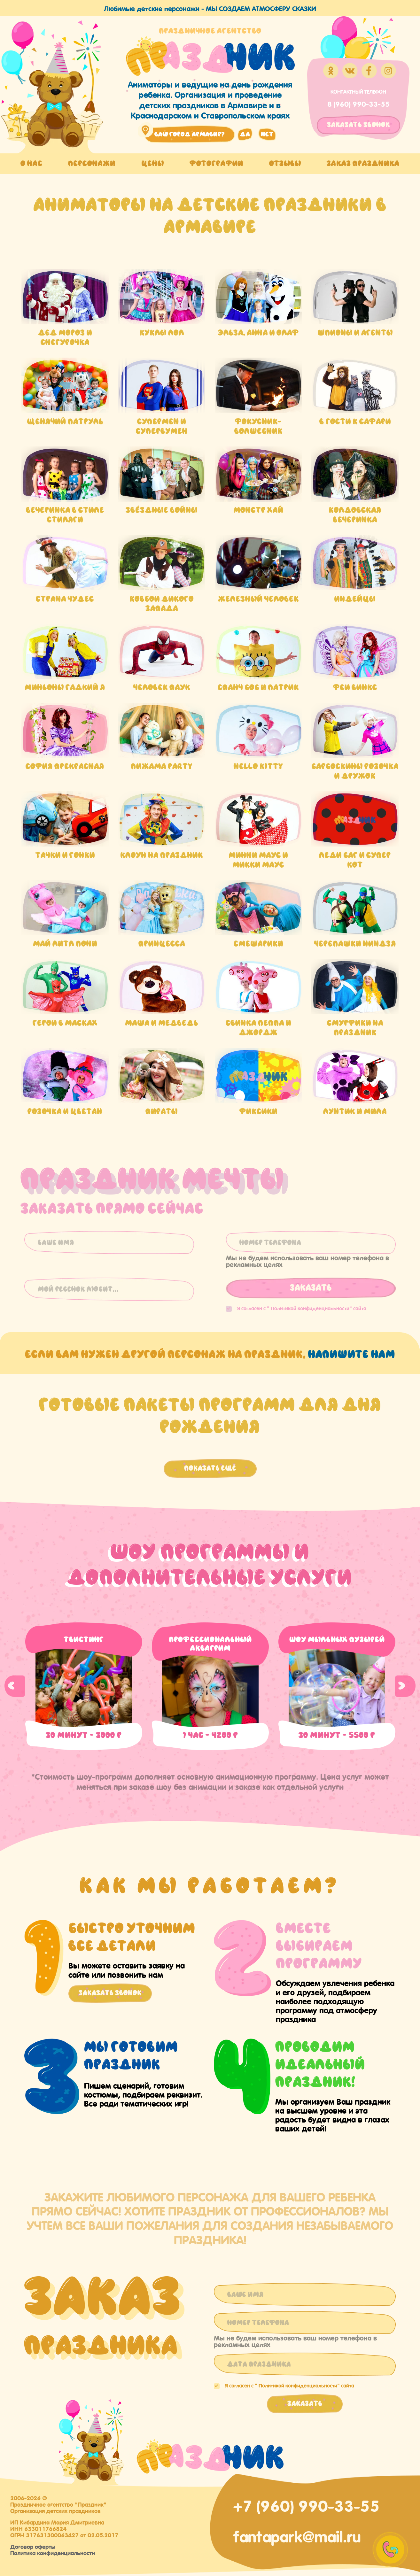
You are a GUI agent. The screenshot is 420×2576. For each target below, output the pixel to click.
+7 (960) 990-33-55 (306, 2504)
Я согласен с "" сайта (296, 1307)
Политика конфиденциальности (52, 2552)
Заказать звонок (110, 1993)
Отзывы (285, 163)
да (245, 134)
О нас (31, 163)
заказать (358, 125)
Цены (152, 163)
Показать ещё (210, 1468)
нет (267, 134)
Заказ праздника (363, 163)
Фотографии (216, 163)
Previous (14, 1686)
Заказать (311, 1288)
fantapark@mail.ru (297, 2535)
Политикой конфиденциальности (310, 1308)
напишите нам (351, 1354)
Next (405, 1686)
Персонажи (91, 163)
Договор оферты (33, 2546)
